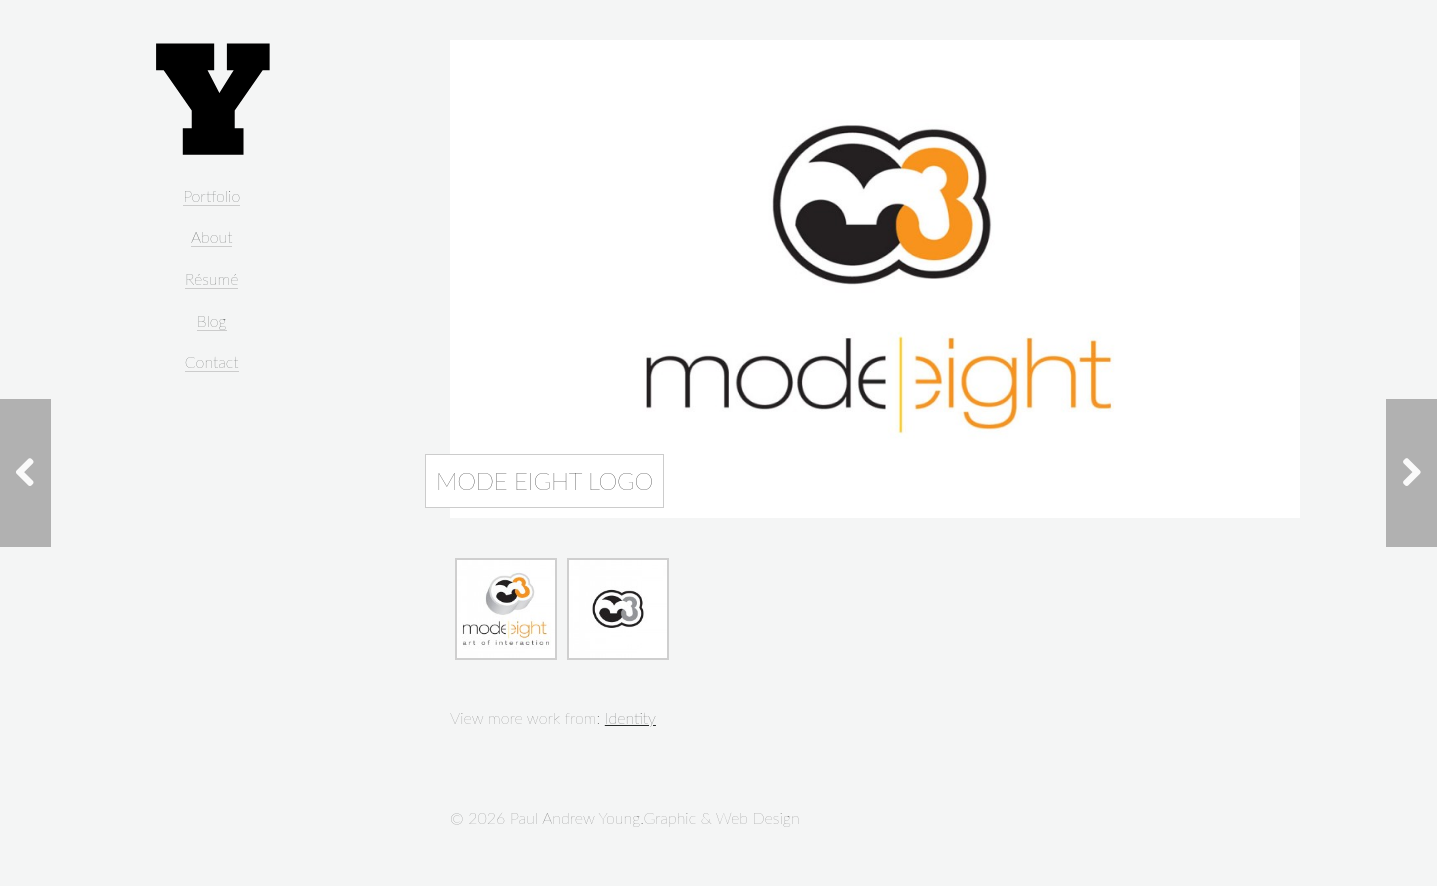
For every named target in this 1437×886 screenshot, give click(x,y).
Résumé (211, 278)
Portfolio (211, 195)
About (212, 236)
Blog (212, 320)
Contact (212, 361)
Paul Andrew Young (212, 100)
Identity (630, 717)
